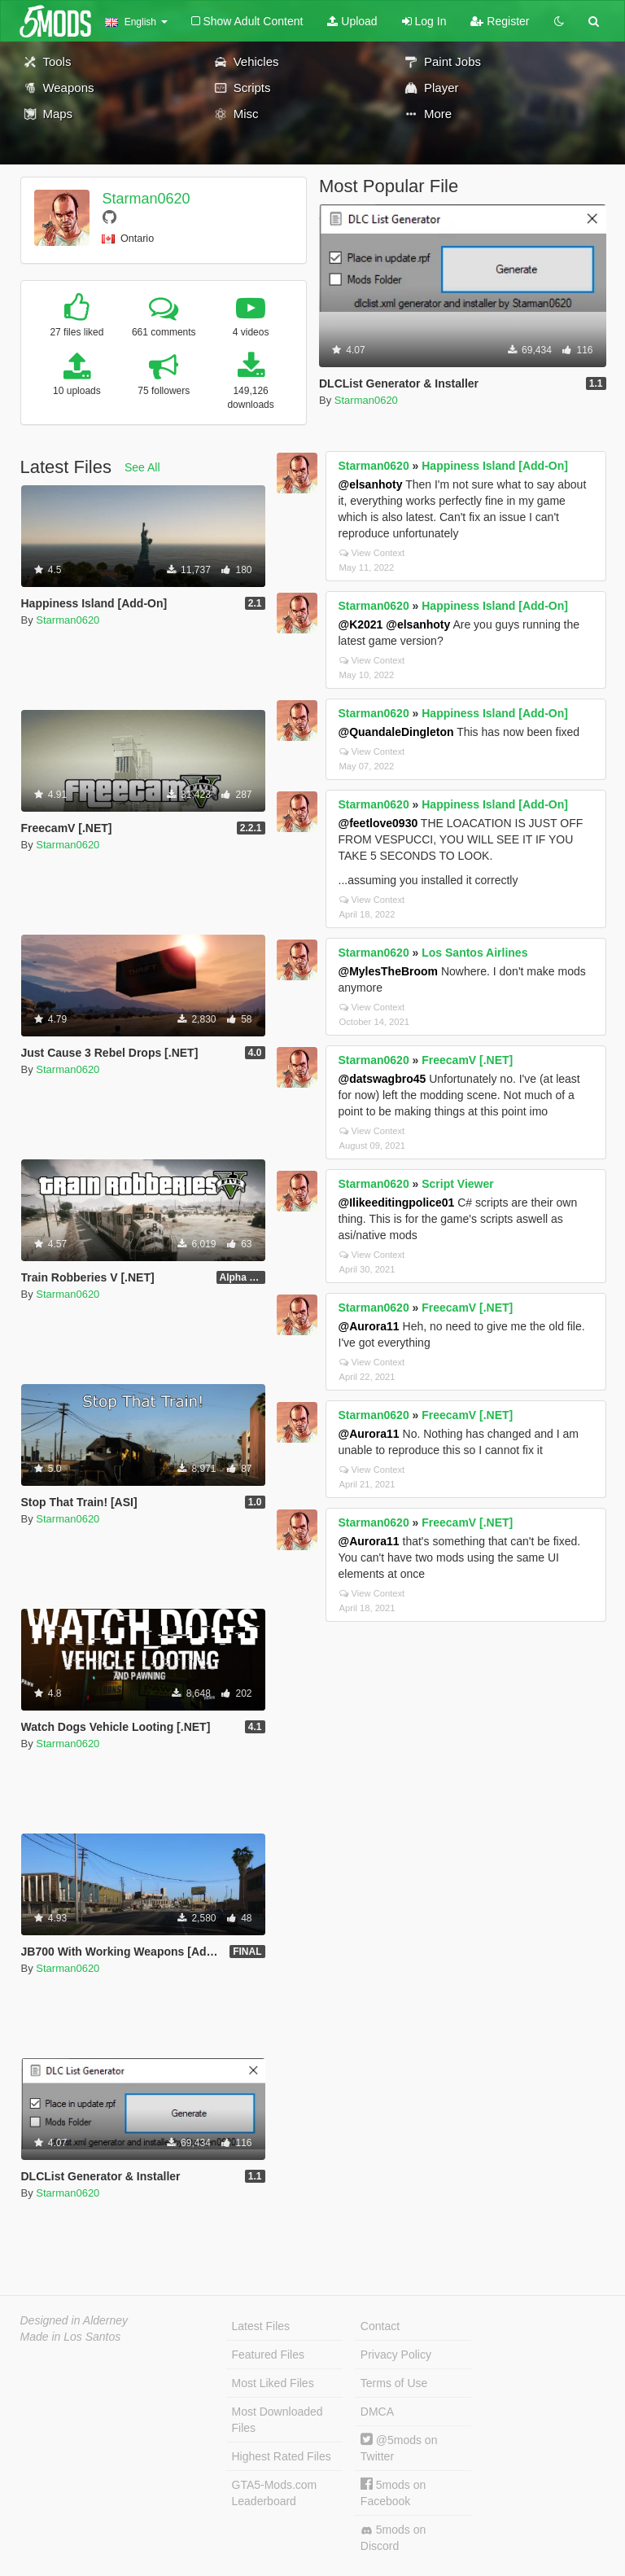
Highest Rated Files (281, 2456)
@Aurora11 (369, 1326)
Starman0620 (146, 199)
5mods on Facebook (393, 2492)
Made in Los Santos (70, 2336)
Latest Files (261, 2326)
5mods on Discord (393, 2537)
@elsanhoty (371, 484)
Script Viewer (457, 1183)
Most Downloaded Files (277, 2419)
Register (499, 21)
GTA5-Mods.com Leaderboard (274, 2493)
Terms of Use (394, 2383)
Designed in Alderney (74, 2320)
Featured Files (268, 2354)
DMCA (377, 2411)
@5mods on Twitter (399, 2448)
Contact (380, 2326)
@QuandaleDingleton (396, 731)
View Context (372, 553)
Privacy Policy (396, 2354)
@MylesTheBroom (389, 971)
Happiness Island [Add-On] (495, 465)
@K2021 (361, 624)
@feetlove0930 (378, 823)
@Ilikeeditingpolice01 (397, 1202)
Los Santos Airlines (474, 952)
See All (142, 467)
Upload (352, 21)
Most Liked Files (273, 2383)
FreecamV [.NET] (467, 1060)
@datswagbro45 (382, 1078)
